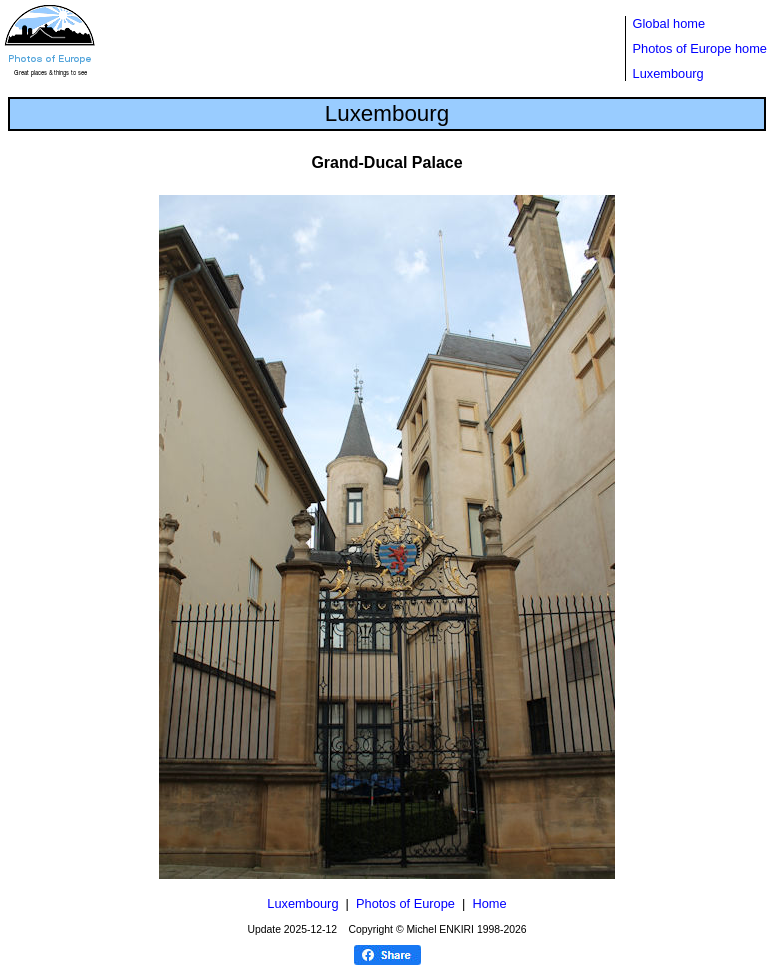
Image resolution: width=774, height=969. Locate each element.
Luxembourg (668, 73)
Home (489, 903)
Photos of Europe (405, 903)
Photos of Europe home (700, 48)
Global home (669, 23)
